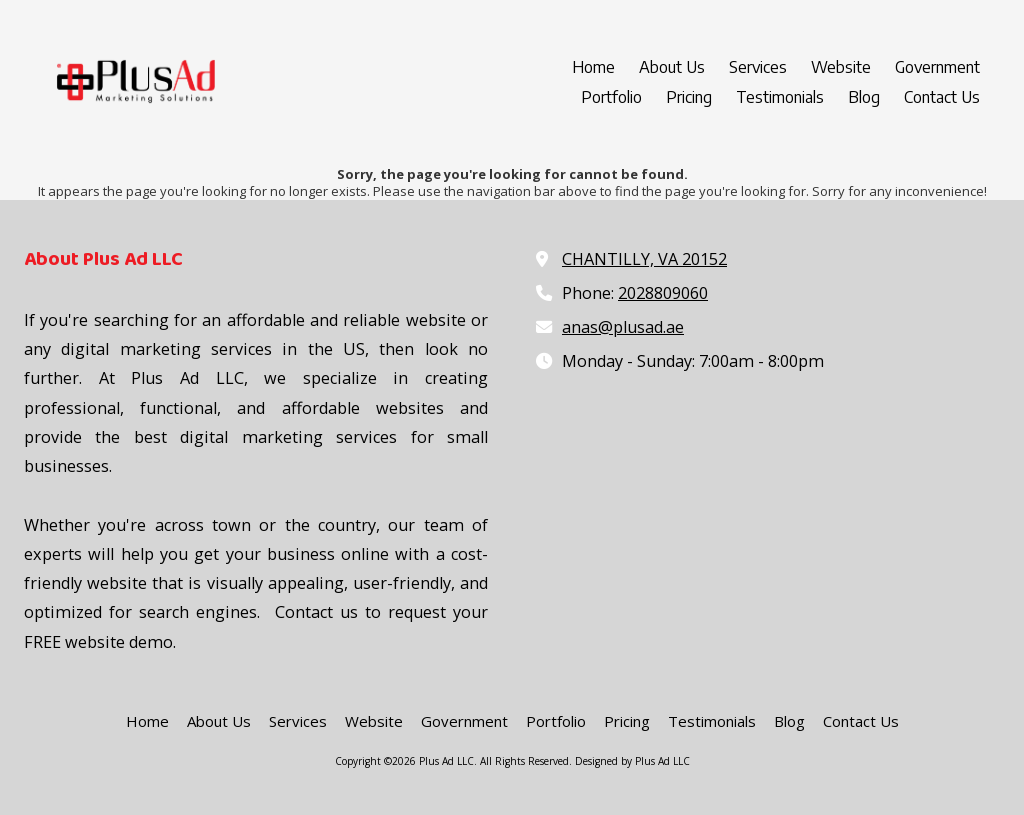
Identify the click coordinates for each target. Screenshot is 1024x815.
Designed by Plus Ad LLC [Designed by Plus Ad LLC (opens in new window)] (632, 761)
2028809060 (663, 293)
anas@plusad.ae (623, 327)
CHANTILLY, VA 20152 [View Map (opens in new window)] (644, 259)
